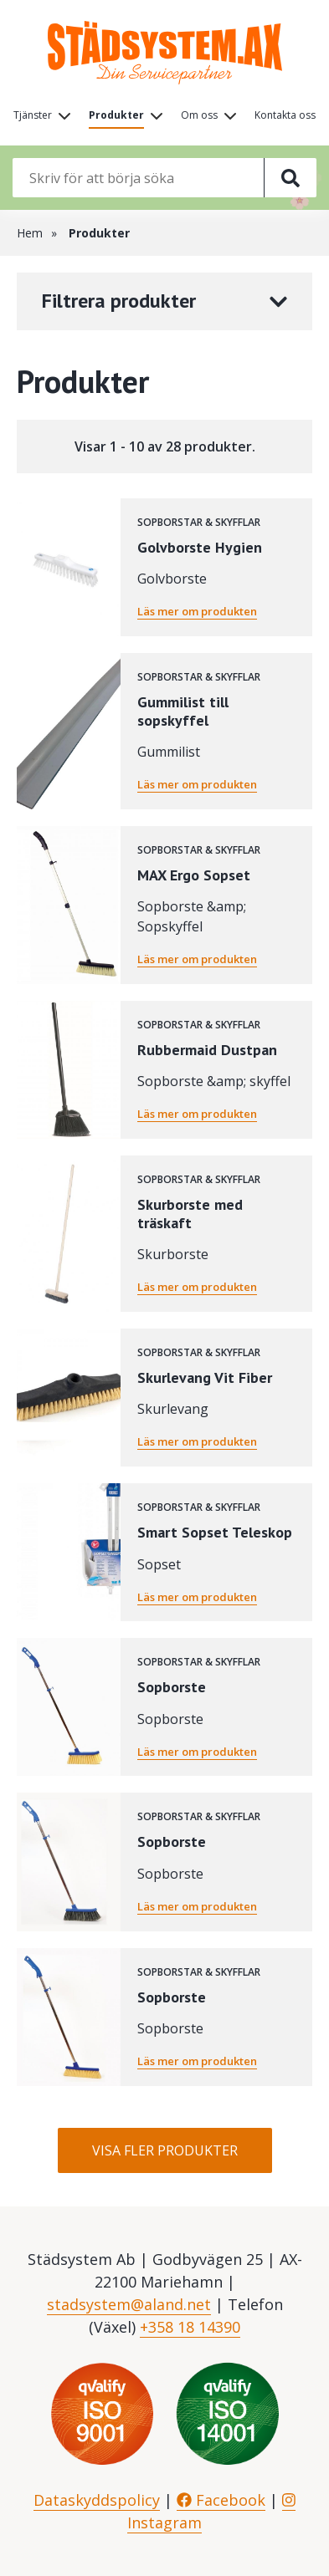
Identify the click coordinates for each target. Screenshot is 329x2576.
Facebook (221, 2500)
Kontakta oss (285, 115)
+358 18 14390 (190, 2327)
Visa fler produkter (165, 2150)
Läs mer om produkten (197, 611)
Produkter (116, 115)
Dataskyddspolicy (96, 2500)
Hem (30, 233)
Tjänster (32, 115)
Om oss (199, 115)
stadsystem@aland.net (129, 2304)
